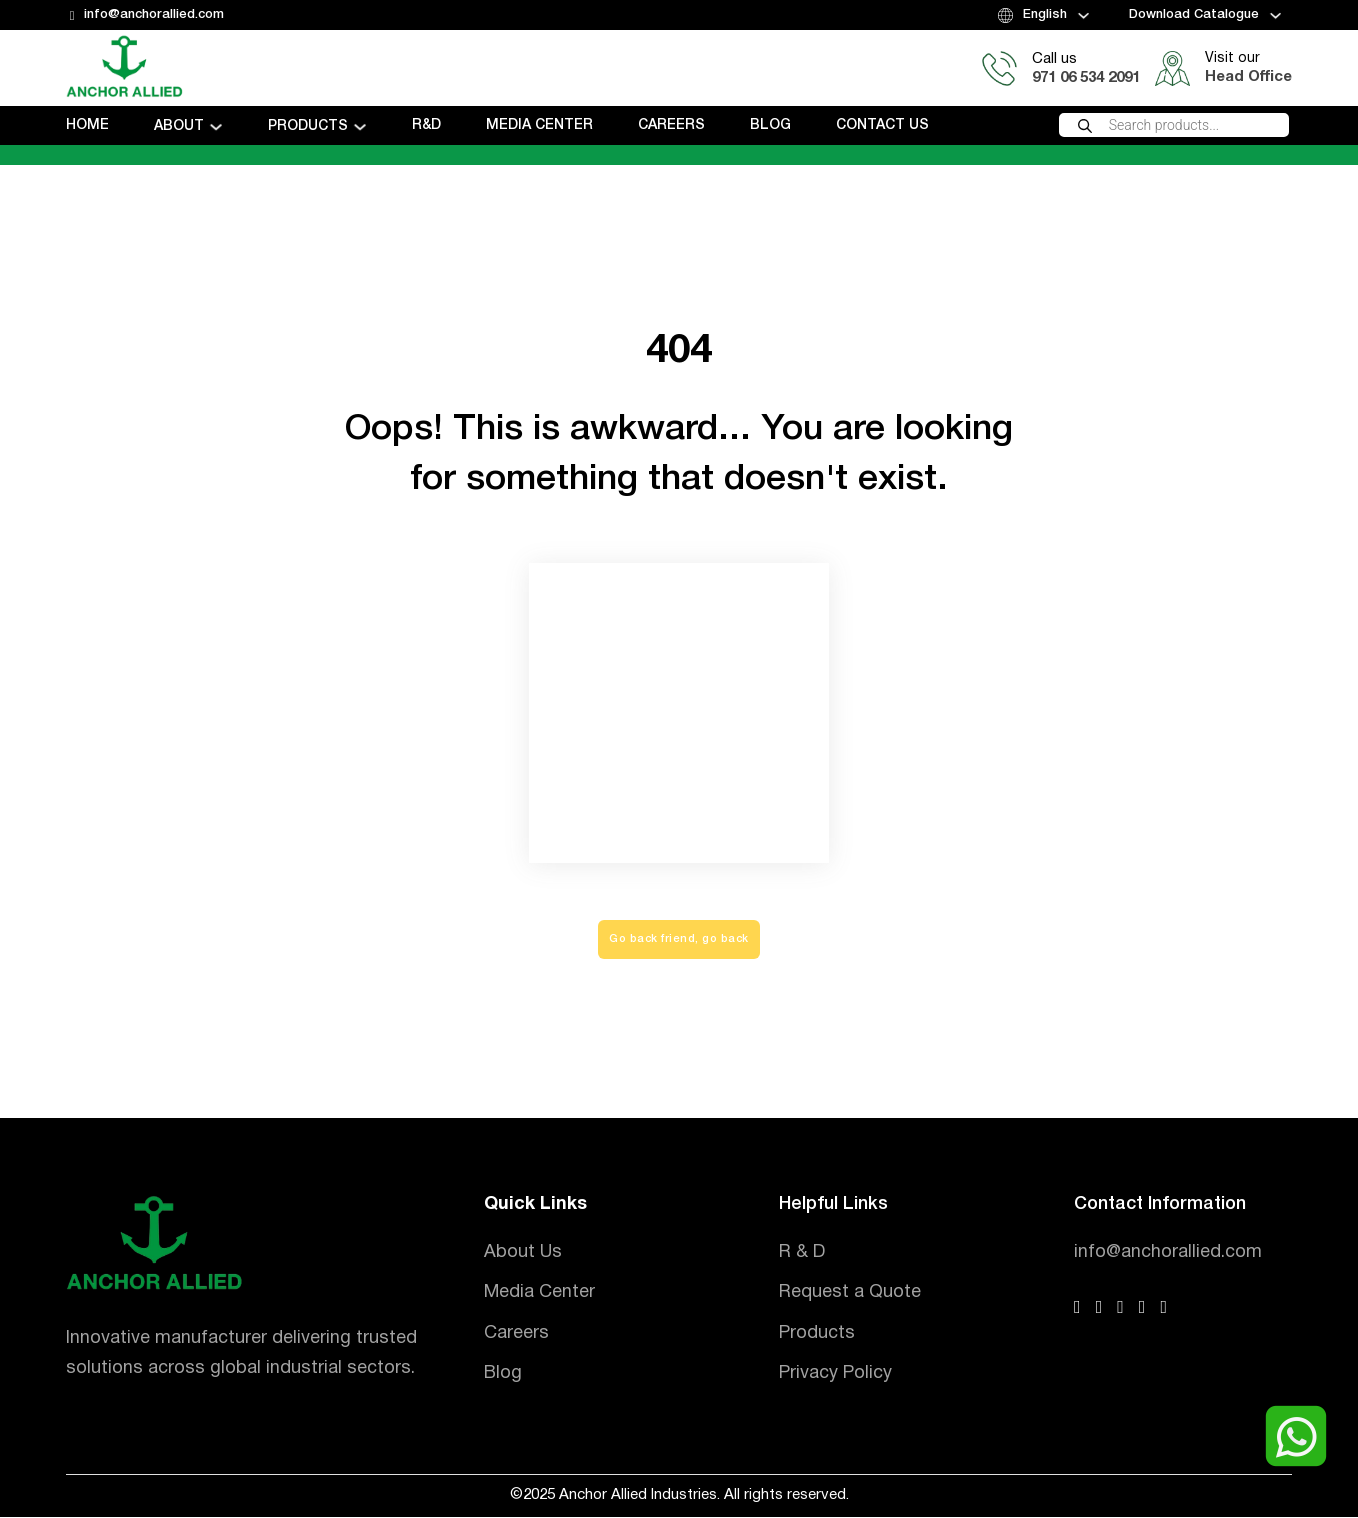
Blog (770, 125)
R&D (426, 125)
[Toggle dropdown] (1083, 15)
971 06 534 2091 (1086, 78)
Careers (671, 125)
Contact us (882, 125)
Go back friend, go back (679, 940)
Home (87, 125)
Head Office (1248, 77)
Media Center (539, 125)
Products (308, 126)
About (179, 126)
